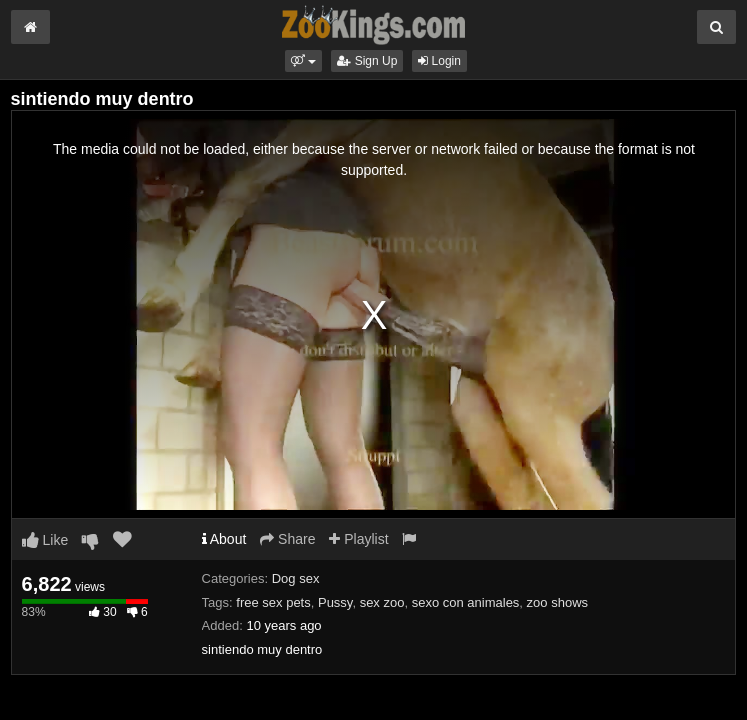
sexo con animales (466, 602)
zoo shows (557, 602)
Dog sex (296, 578)
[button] (303, 61)
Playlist (358, 539)
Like (45, 540)
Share (287, 539)
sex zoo (382, 602)
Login (439, 61)
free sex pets (273, 602)
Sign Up (367, 61)
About (224, 539)
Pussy (335, 602)
